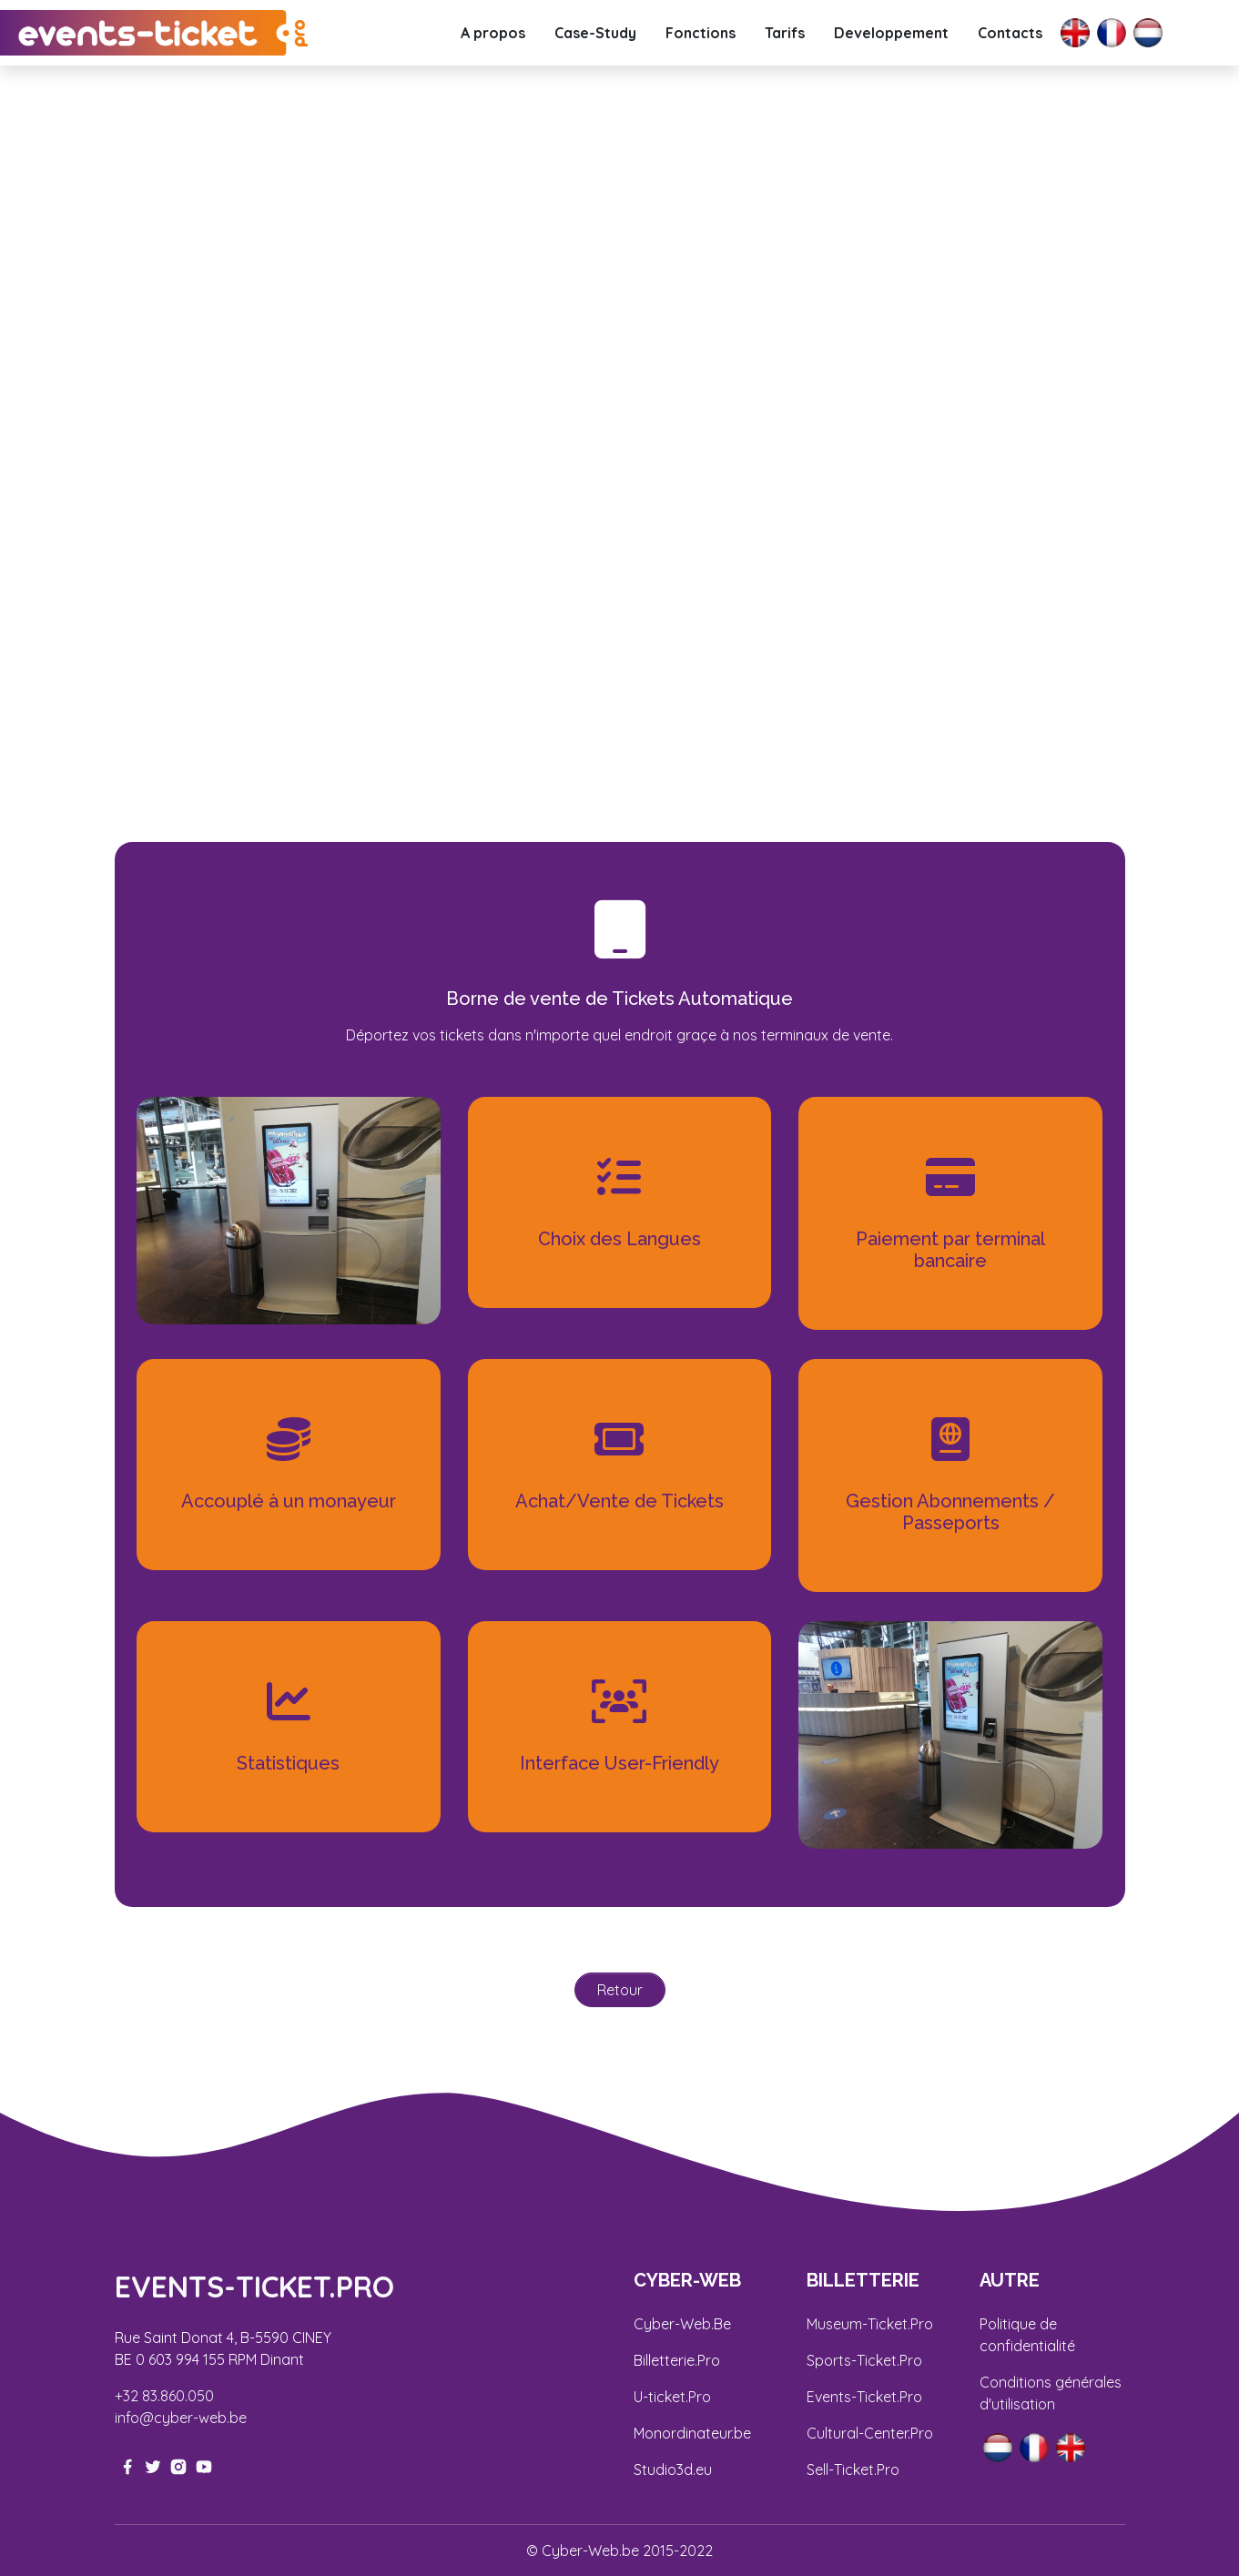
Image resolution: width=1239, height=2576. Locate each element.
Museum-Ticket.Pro (870, 2324)
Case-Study (595, 33)
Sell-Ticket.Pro (853, 2469)
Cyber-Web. (674, 2324)
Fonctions (700, 33)
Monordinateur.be (692, 2433)
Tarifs (785, 33)
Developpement (891, 33)
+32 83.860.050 (164, 2396)
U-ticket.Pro (672, 2397)
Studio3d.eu (673, 2469)
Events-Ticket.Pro (864, 2397)
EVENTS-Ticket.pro (254, 2286)
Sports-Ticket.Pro (864, 2360)
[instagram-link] (178, 2465)
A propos (493, 33)
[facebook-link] (127, 2465)
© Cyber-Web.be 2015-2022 (619, 2550)
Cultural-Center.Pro (870, 2433)
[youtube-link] (204, 2465)
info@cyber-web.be (181, 2418)
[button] (93, 414)
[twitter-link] (153, 2465)
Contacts (1010, 33)
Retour (620, 1990)
